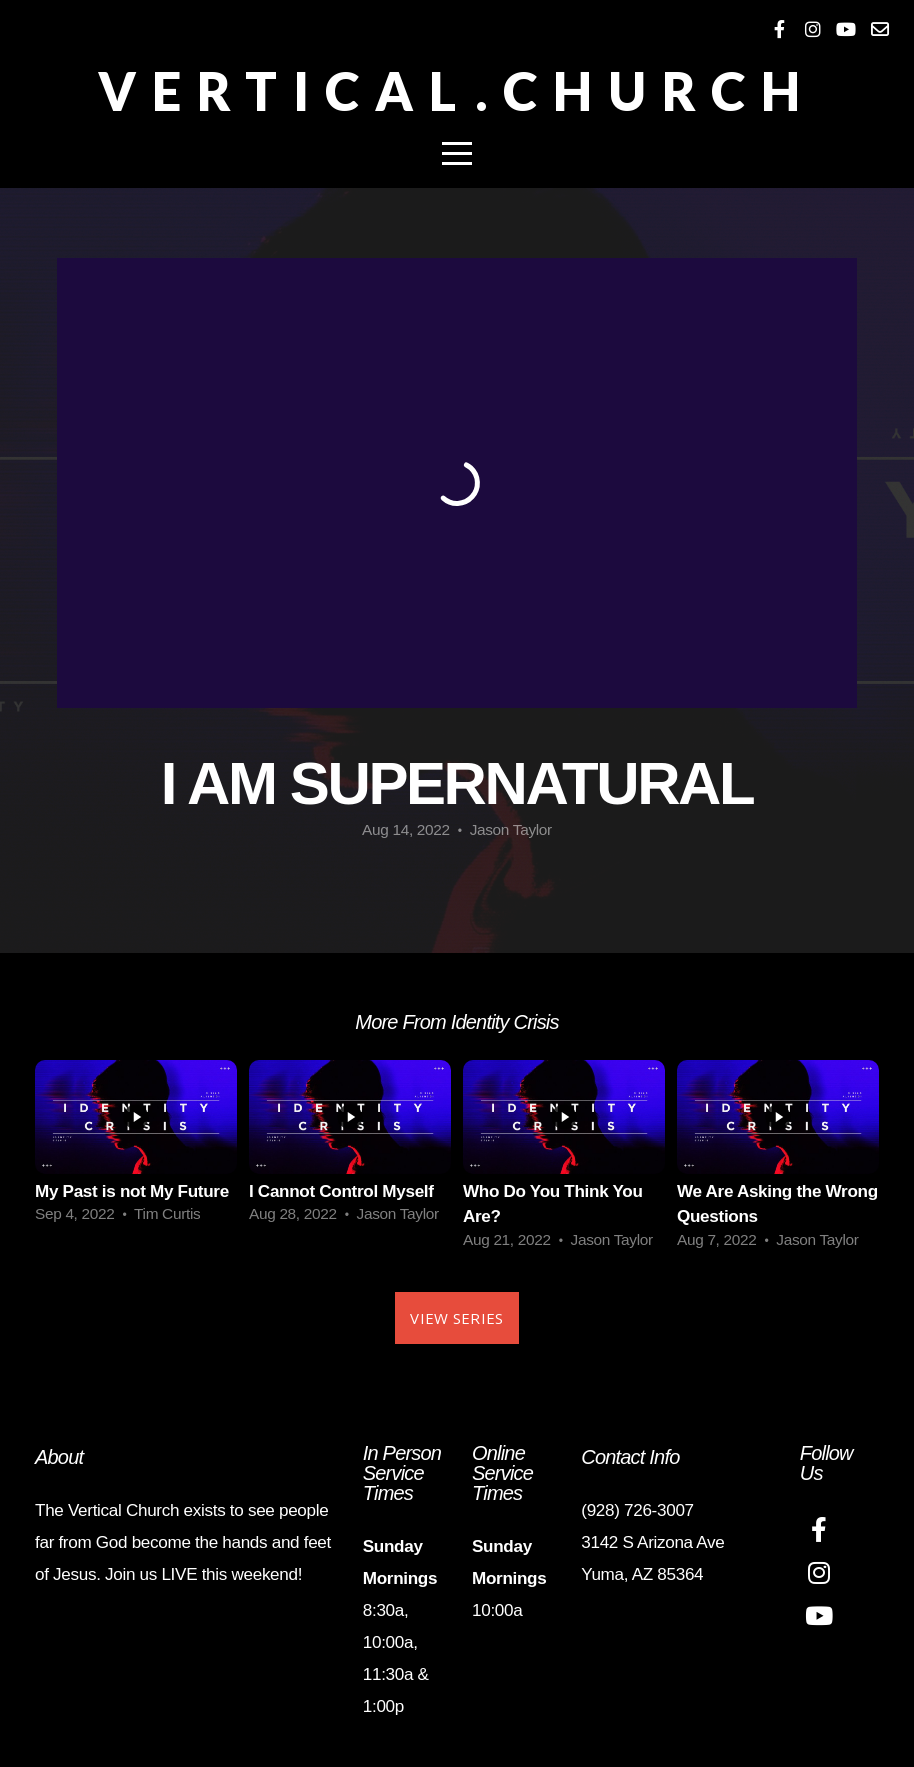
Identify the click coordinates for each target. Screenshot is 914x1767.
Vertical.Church (457, 91)
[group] (136, 1148)
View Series (456, 1318)
